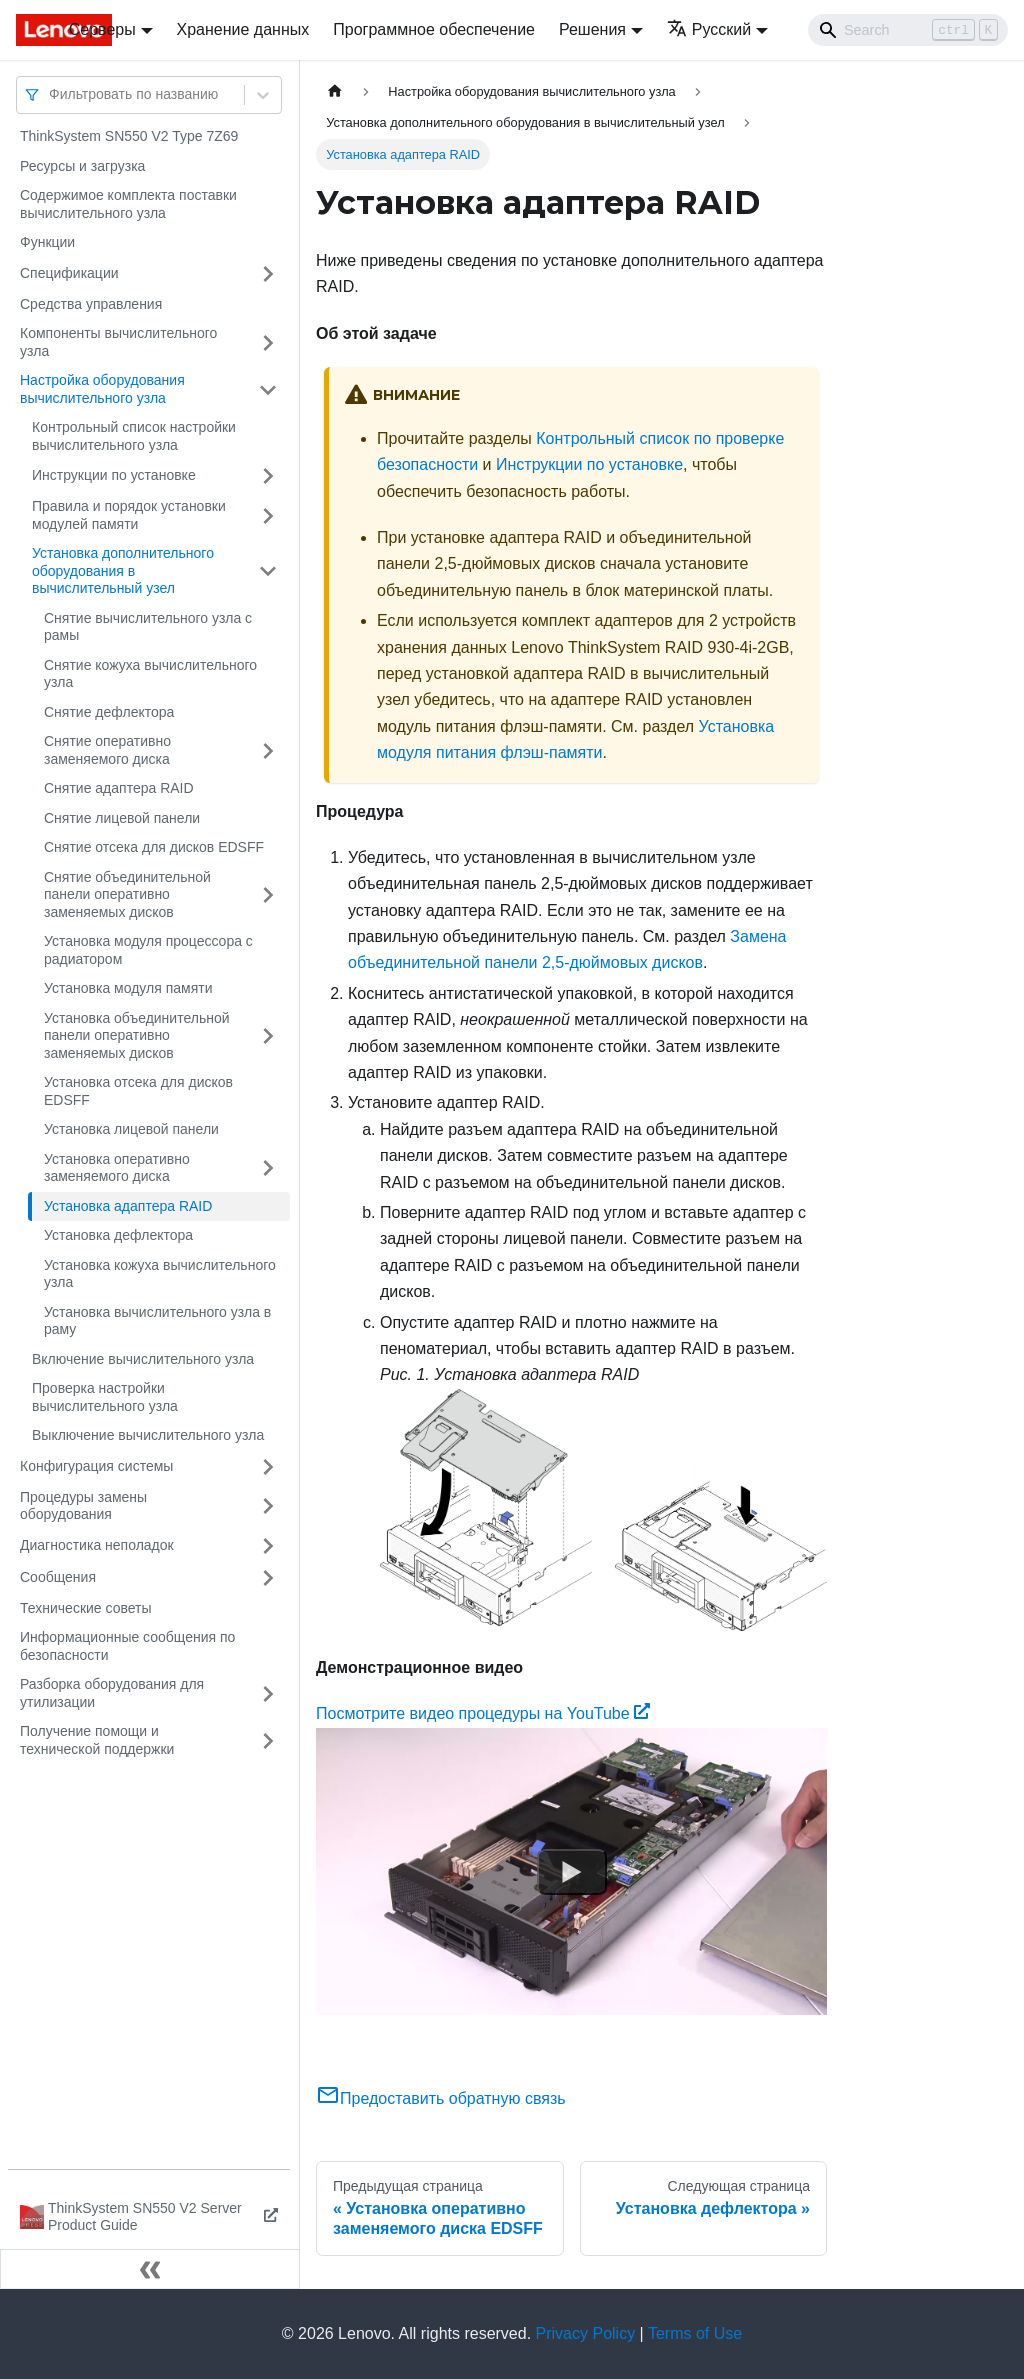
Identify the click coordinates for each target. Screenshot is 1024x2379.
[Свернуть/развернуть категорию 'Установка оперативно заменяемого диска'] (268, 1168)
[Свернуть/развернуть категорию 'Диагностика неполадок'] (268, 1546)
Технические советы (86, 1608)
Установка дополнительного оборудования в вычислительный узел (123, 570)
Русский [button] (709, 29)
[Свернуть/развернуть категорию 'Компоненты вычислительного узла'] (268, 342)
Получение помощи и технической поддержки (97, 1740)
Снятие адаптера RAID (119, 788)
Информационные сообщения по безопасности (127, 1646)
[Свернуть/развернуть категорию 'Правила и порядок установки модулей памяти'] (268, 515)
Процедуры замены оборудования (83, 1506)
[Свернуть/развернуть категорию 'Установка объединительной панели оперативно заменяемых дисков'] (268, 1036)
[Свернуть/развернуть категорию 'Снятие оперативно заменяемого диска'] (268, 750)
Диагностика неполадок (97, 1545)
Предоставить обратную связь (441, 2098)
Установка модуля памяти (128, 988)
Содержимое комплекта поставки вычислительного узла (128, 204)
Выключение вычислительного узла (148, 1435)
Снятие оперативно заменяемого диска (107, 750)
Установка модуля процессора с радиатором (148, 950)
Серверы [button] (102, 29)
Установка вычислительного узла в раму (157, 1321)
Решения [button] (592, 29)
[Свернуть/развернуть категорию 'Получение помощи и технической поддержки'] (268, 1740)
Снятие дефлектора (109, 712)
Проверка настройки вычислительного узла (105, 1397)
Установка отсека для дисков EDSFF (138, 1091)
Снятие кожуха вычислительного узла (150, 674)
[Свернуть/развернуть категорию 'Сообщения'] (268, 1578)
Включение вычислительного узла (143, 1359)
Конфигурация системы (96, 1466)
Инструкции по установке (114, 475)
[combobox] (51, 94)
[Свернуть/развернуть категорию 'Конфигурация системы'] (268, 1467)
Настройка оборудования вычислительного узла (102, 389)
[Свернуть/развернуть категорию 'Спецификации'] (268, 274)
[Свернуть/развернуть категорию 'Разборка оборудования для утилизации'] (268, 1693)
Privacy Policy (586, 2333)
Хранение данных (243, 29)
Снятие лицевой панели (122, 818)
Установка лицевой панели (131, 1129)
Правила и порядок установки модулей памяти (129, 515)
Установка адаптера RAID (128, 1206)
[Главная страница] (335, 91)
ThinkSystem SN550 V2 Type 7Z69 (129, 136)
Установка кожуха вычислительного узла (160, 1274)
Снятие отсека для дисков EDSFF (154, 847)
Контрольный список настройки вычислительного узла (134, 436)
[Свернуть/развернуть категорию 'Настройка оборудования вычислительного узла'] (268, 389)
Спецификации (69, 273)
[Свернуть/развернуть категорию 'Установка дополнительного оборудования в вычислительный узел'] (268, 571)
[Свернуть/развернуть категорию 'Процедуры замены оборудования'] (268, 1506)
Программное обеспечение (434, 29)
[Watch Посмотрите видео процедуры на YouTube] (572, 1872)
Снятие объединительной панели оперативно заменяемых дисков (127, 894)
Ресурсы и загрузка (82, 166)
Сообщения (58, 1577)
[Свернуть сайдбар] (150, 2269)
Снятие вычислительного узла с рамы (148, 627)
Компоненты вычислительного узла (118, 342)
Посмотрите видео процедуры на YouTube (483, 1713)
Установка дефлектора (118, 1235)
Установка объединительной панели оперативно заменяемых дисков (137, 1035)
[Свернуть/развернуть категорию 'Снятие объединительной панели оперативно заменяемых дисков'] (268, 895)
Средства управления (91, 304)
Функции (47, 242)
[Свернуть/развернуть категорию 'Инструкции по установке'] (268, 476)
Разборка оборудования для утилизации (112, 1693)
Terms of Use (695, 2333)
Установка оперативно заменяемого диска (117, 1168)
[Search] (908, 30)
